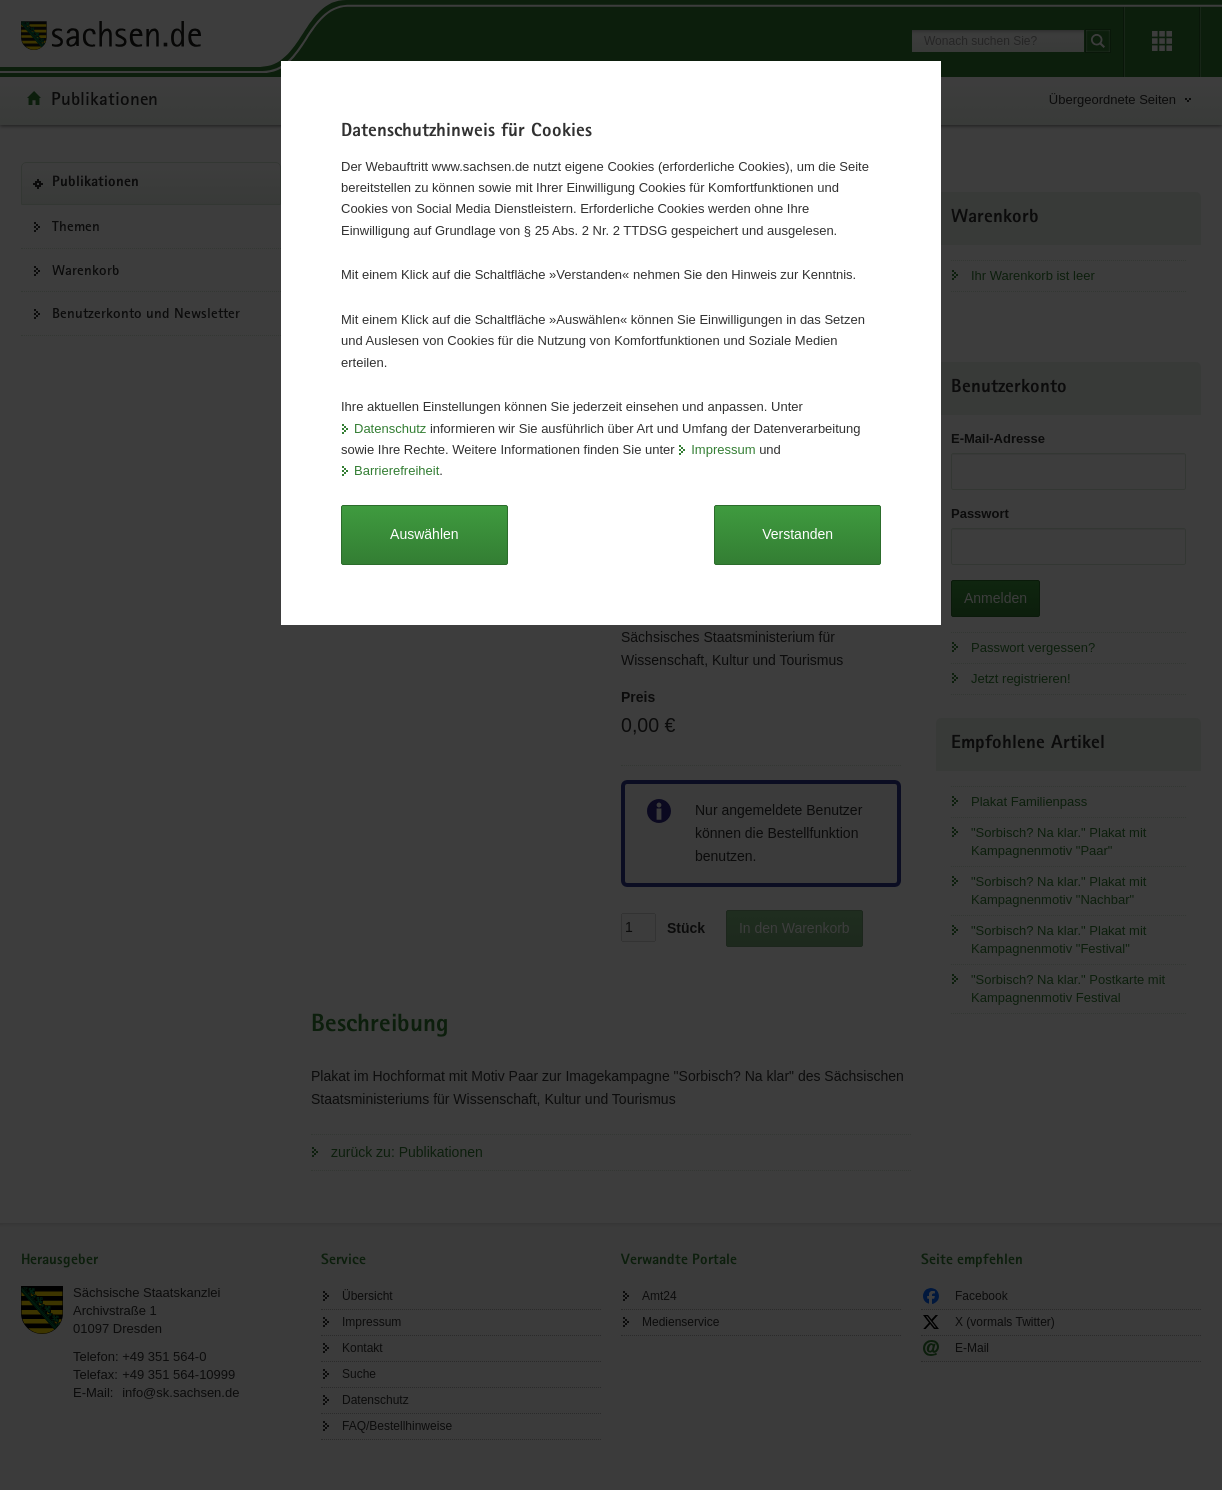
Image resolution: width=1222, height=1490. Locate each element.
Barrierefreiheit (396, 470)
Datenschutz (390, 428)
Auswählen (424, 534)
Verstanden (797, 534)
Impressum (723, 449)
